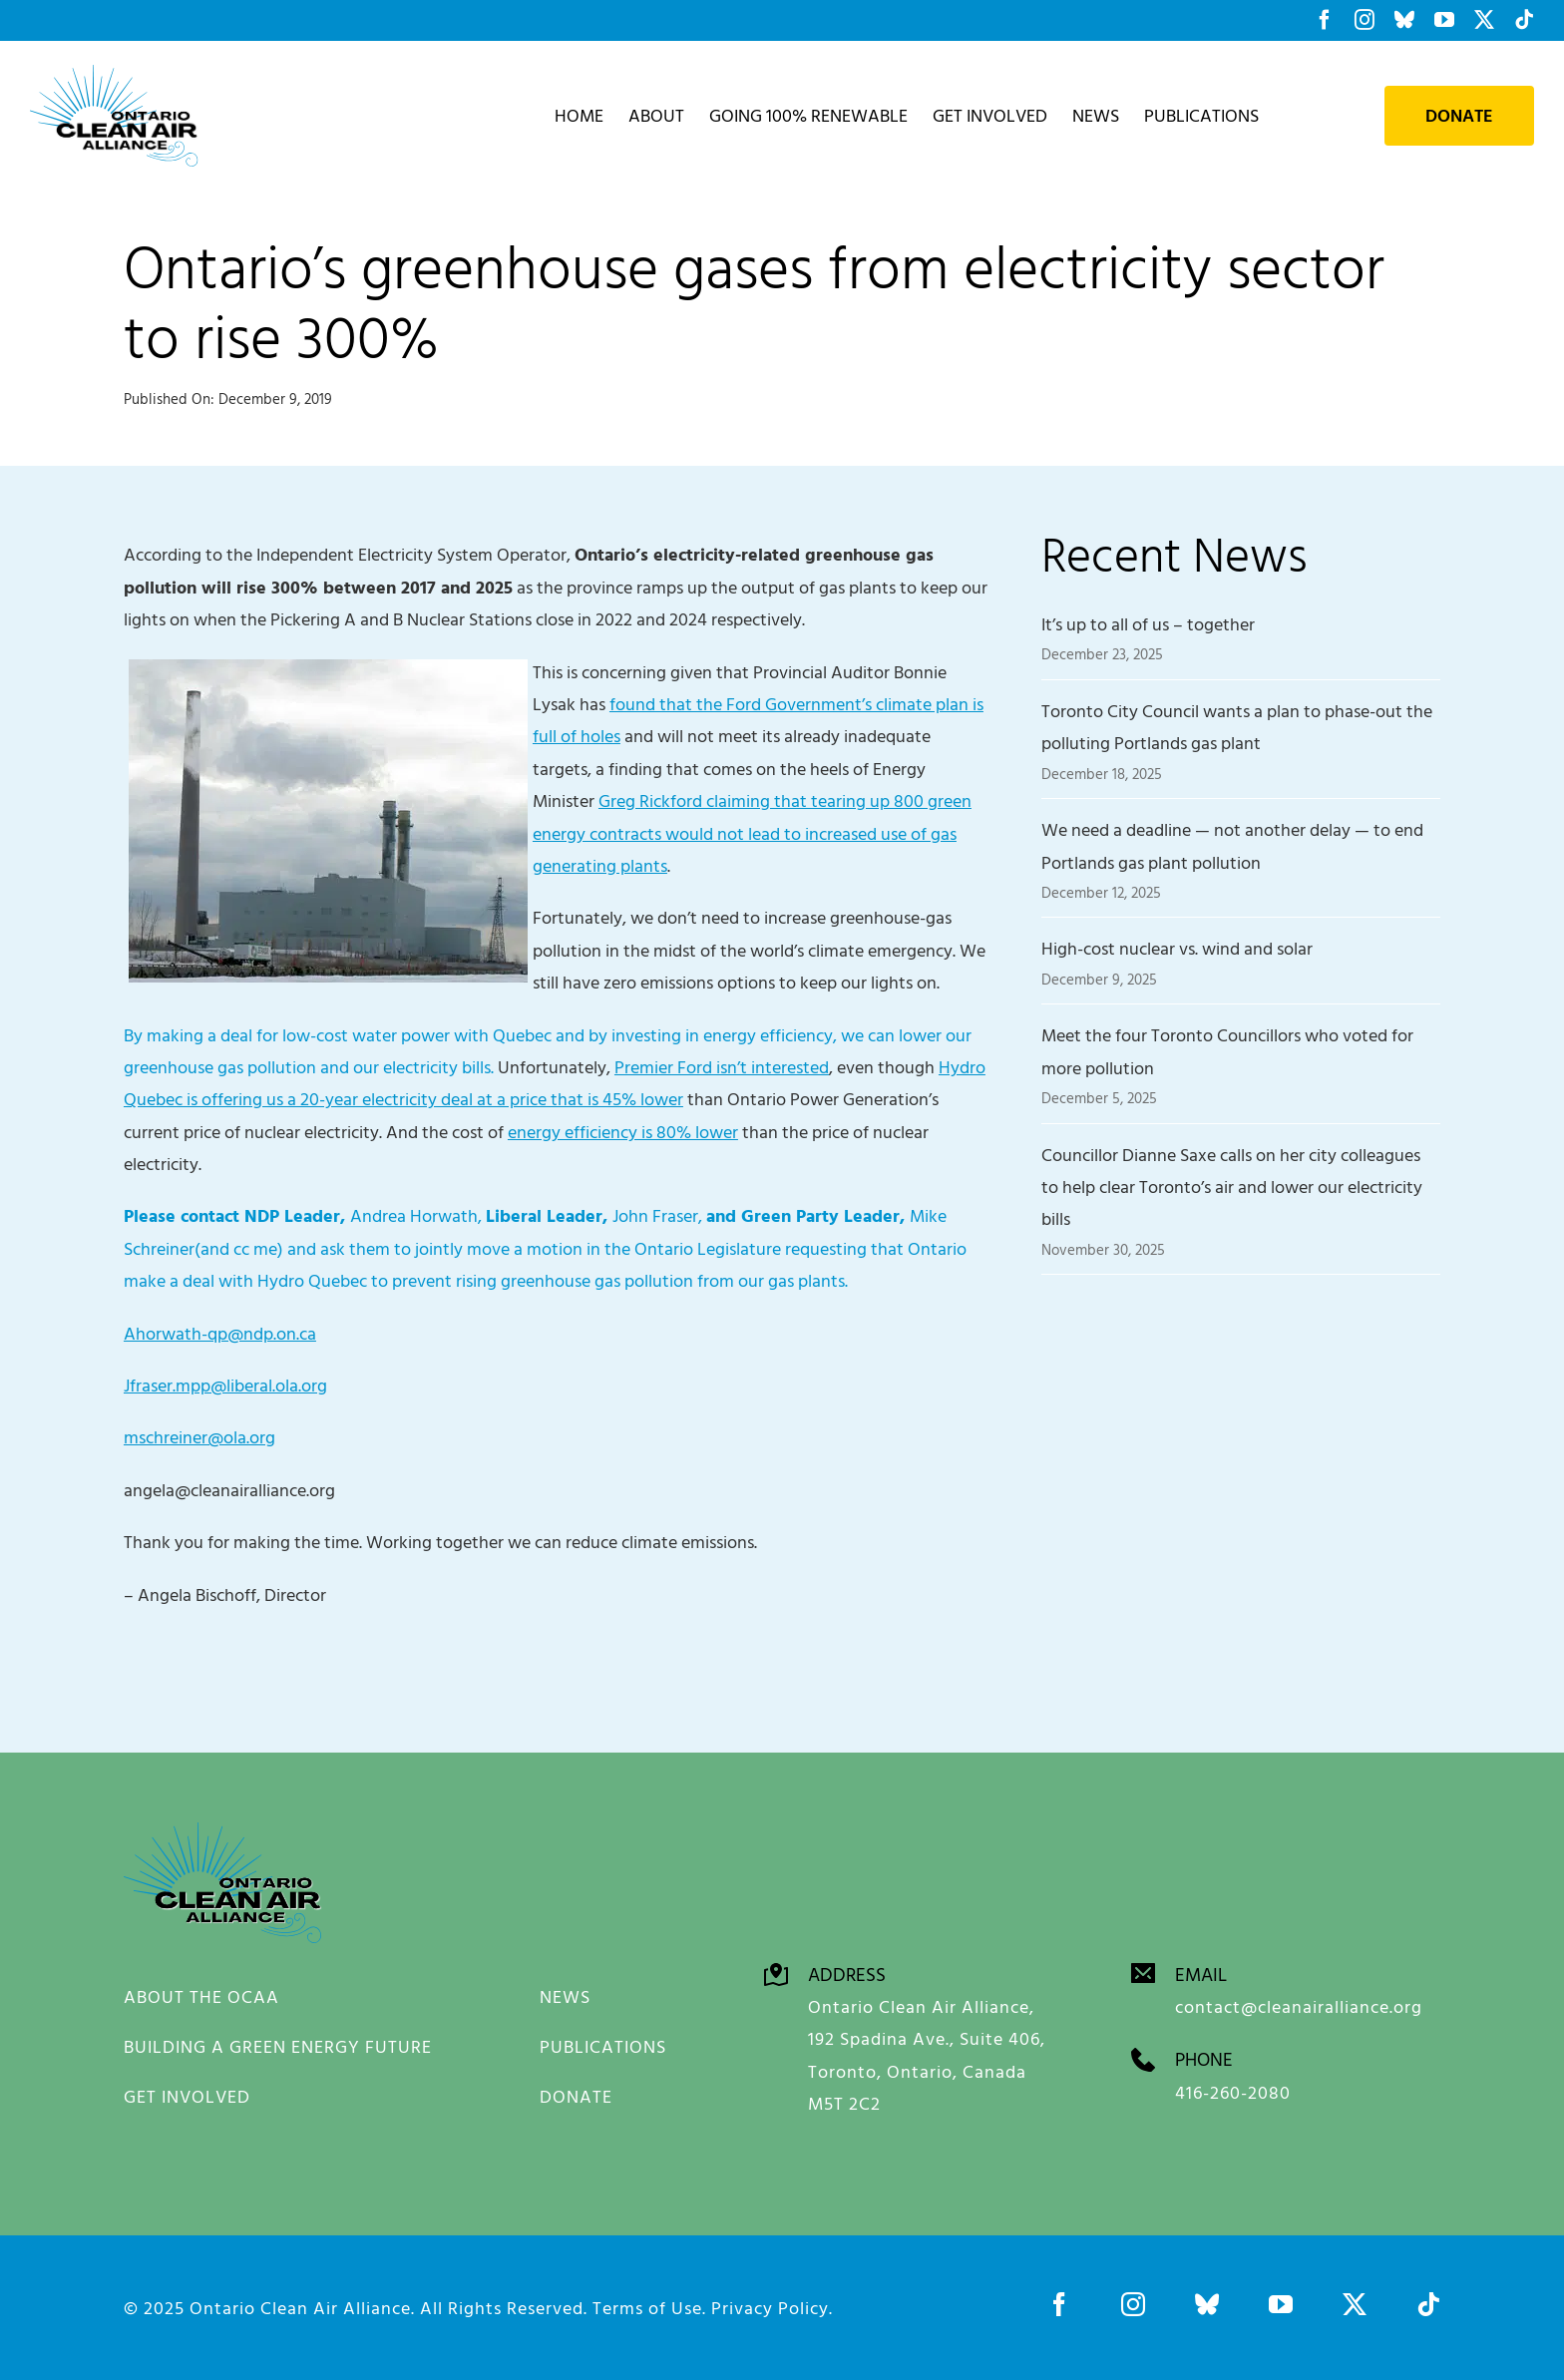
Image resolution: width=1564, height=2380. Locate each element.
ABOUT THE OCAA (201, 1996)
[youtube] (1281, 2303)
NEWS (565, 1996)
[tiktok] (1428, 2303)
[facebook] (1059, 2303)
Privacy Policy (770, 2306)
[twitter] (1355, 2303)
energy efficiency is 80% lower (623, 1131)
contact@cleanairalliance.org (1298, 2005)
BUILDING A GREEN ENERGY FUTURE (278, 2046)
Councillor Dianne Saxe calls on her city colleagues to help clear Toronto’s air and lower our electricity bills (1231, 1187)
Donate (1459, 116)
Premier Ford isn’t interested (721, 1066)
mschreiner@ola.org (199, 1436)
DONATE (576, 2096)
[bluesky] (1207, 2303)
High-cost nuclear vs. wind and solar (1177, 948)
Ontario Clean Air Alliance (300, 2306)
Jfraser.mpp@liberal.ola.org (225, 1385)
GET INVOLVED (187, 2096)
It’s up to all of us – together (1148, 623)
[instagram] (1133, 2303)
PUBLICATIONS (603, 2046)
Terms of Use (647, 2306)
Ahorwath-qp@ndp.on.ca (220, 1333)
